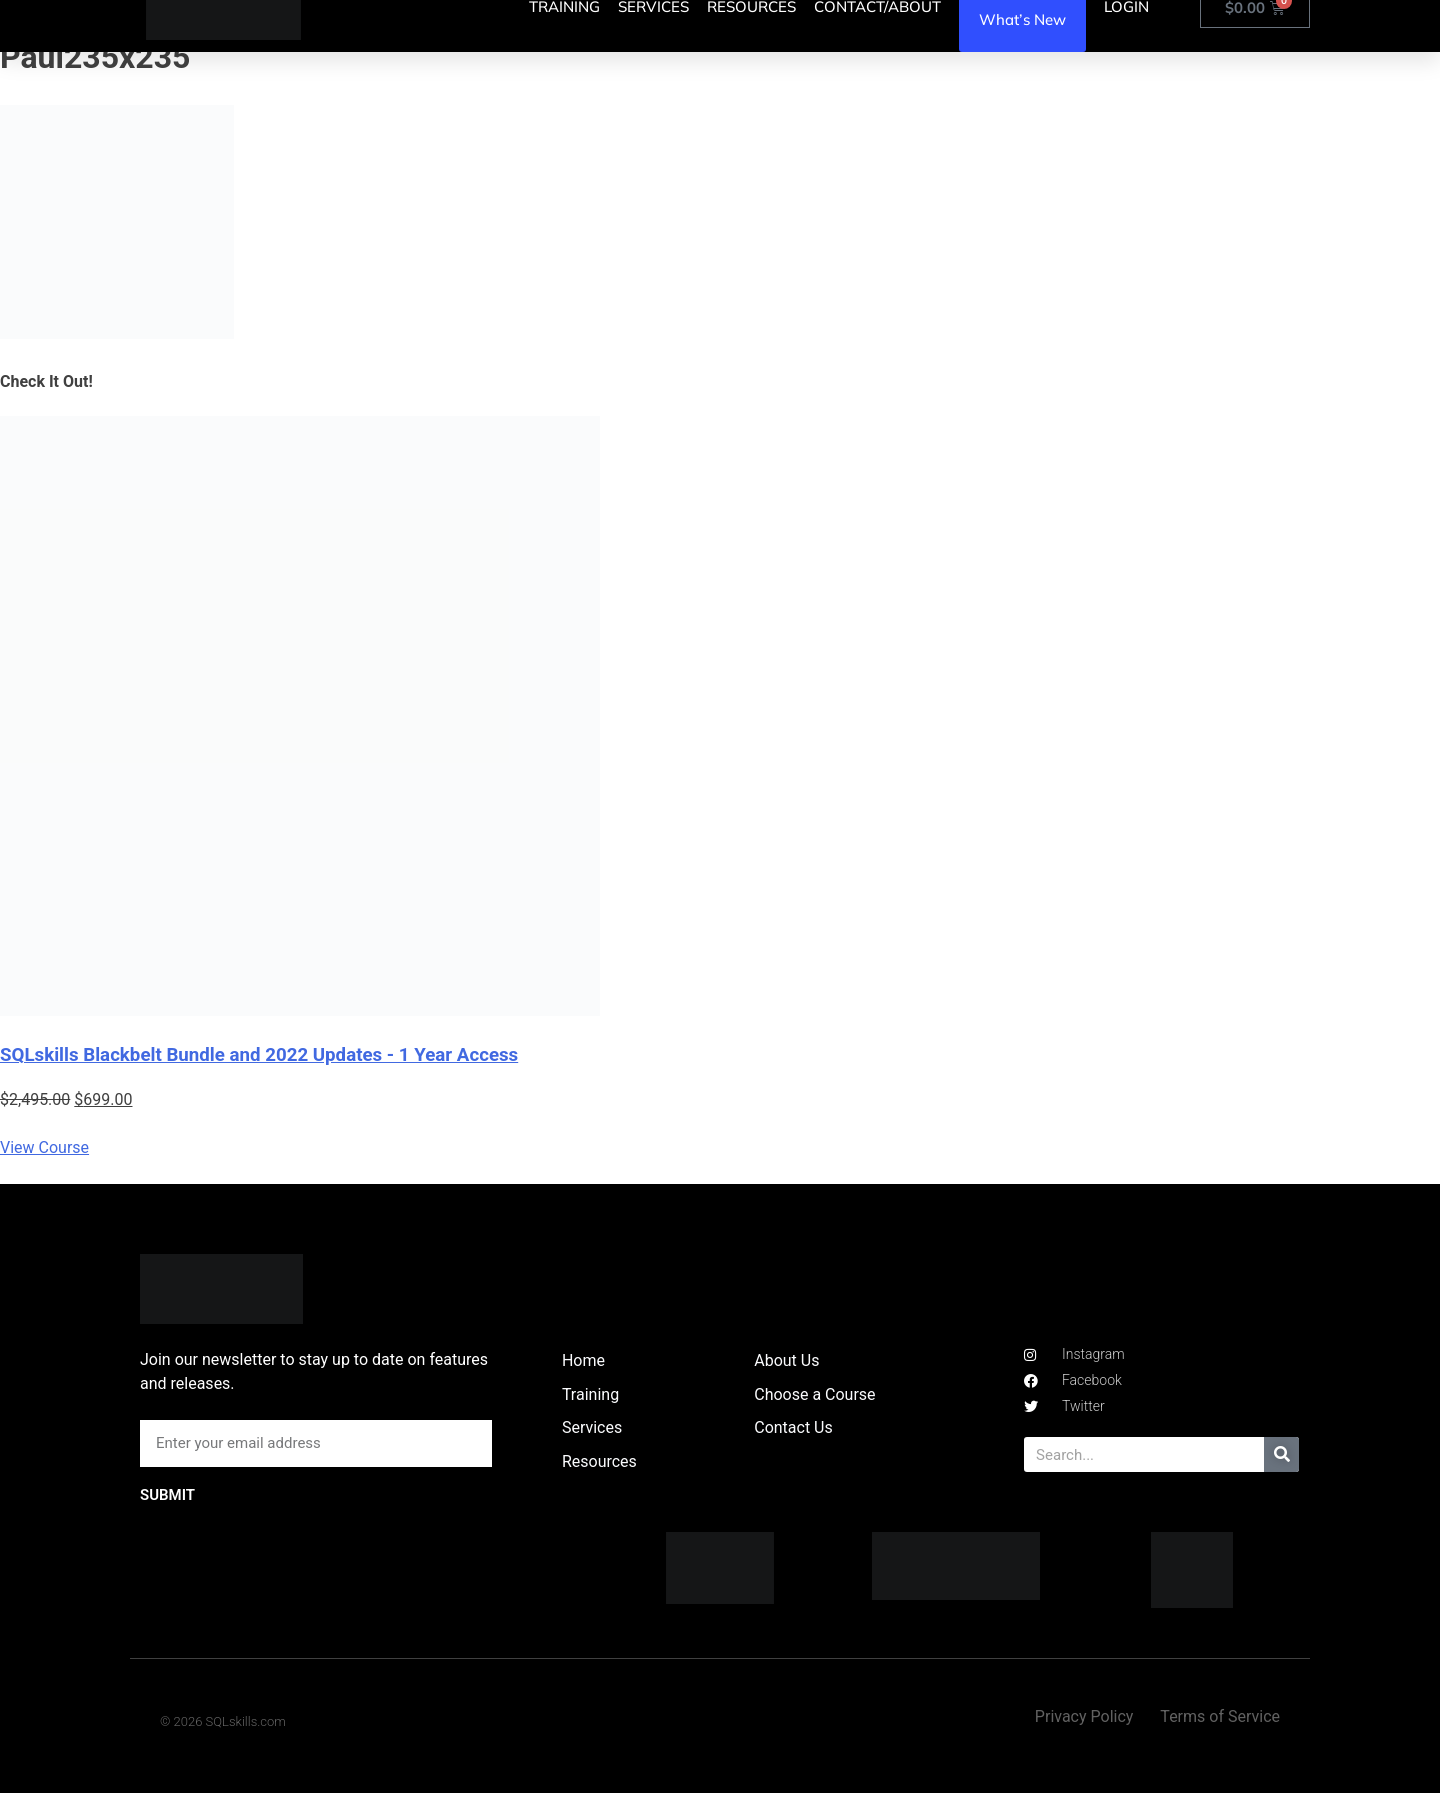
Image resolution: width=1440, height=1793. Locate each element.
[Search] (1281, 1454)
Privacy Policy (1084, 1716)
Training (590, 1394)
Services (592, 1427)
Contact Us (793, 1427)
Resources (599, 1461)
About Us (786, 1360)
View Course (44, 1147)
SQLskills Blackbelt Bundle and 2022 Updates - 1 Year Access (259, 1055)
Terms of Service (1220, 1716)
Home (583, 1360)
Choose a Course (814, 1394)
